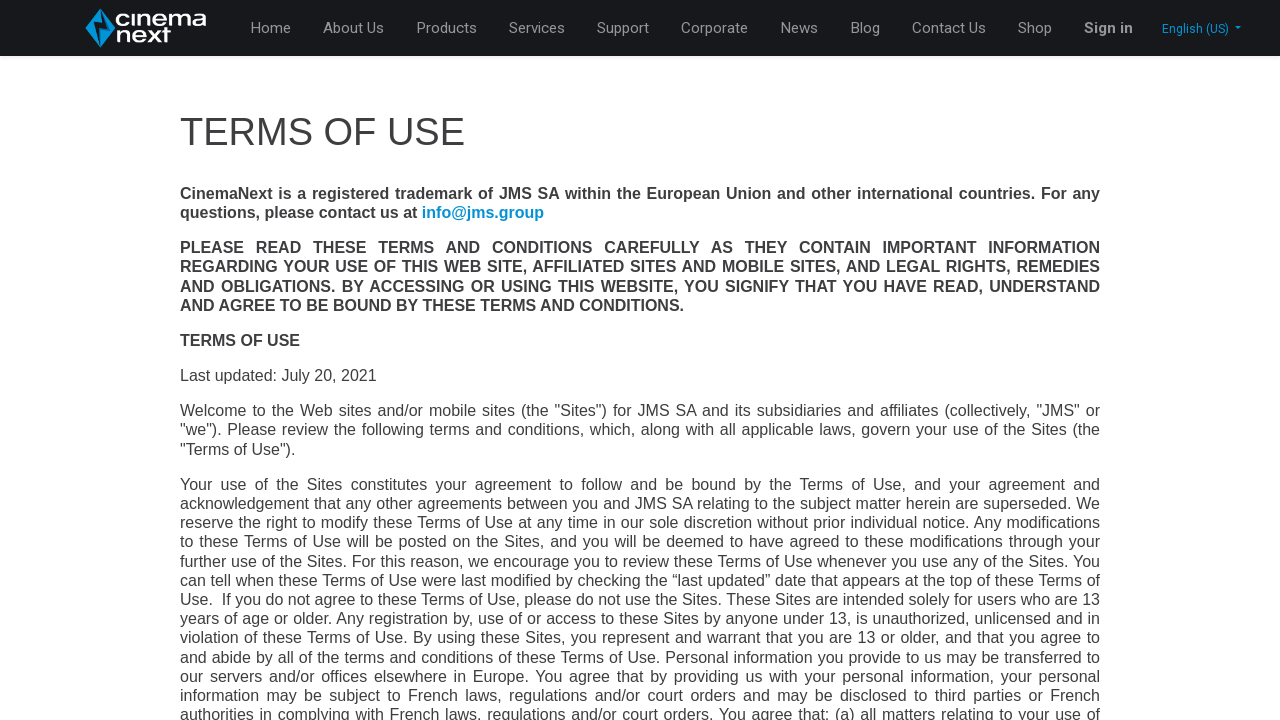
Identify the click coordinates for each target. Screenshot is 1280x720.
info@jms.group (483, 212)
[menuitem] (270, 28)
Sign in (1108, 28)
